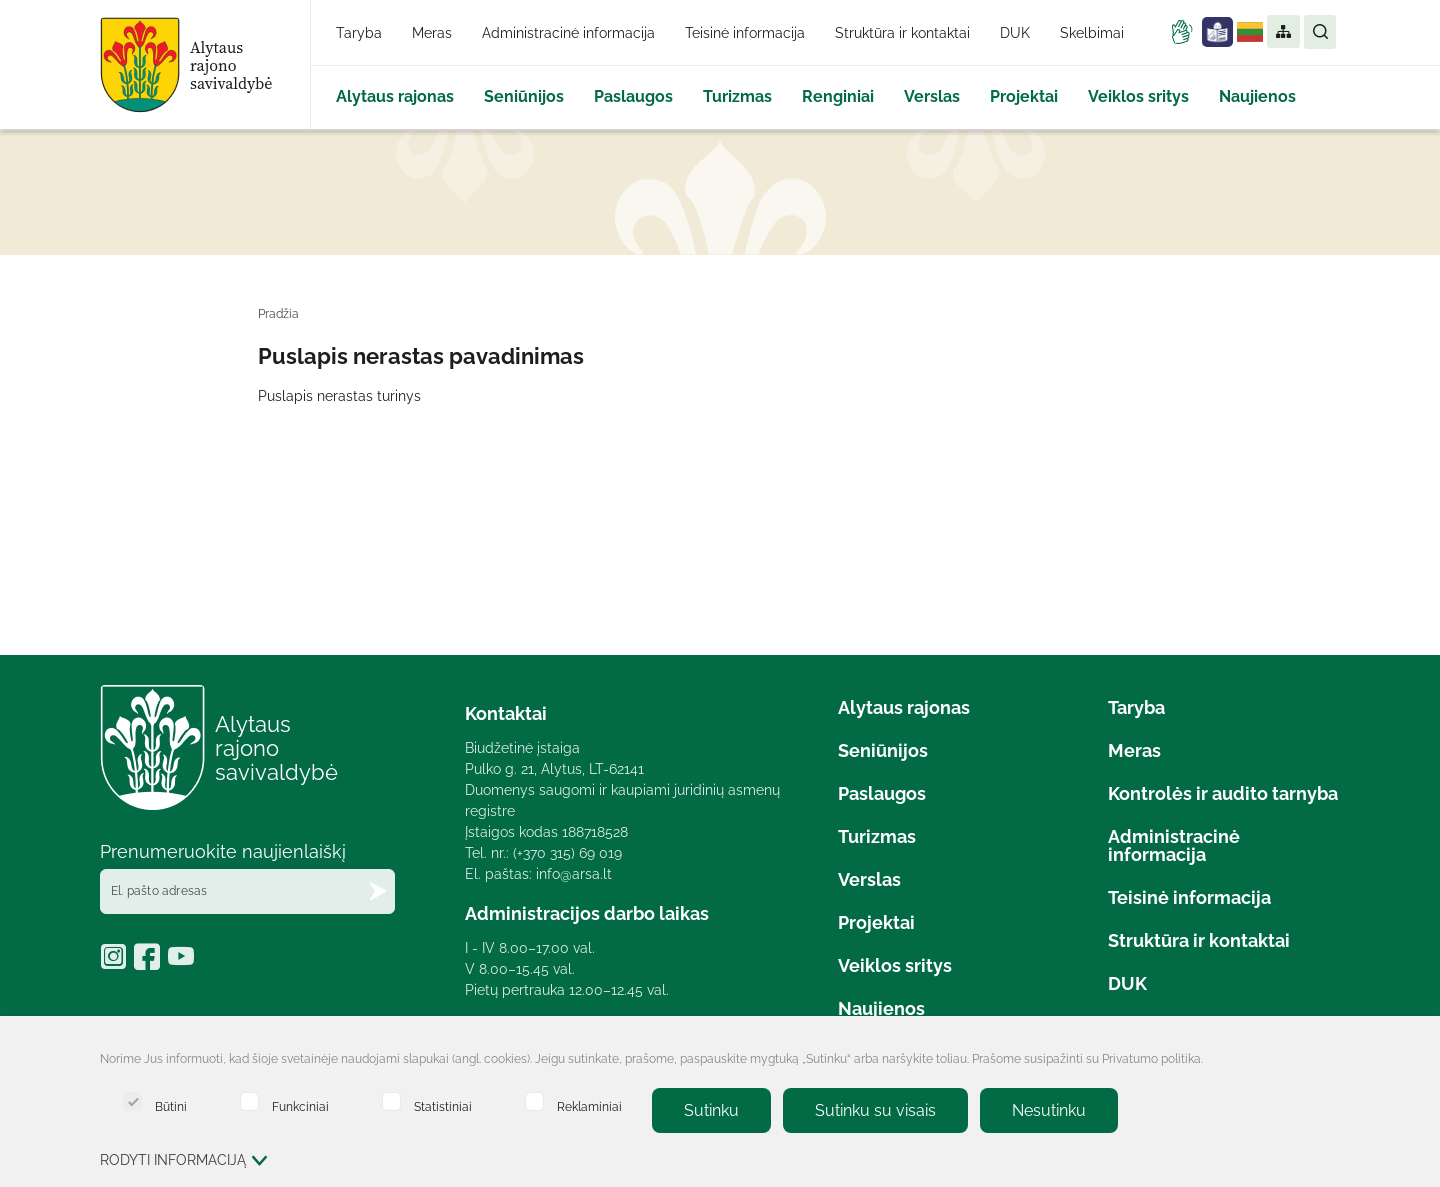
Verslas (932, 96)
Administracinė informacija (568, 33)
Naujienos (1257, 96)
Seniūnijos (524, 96)
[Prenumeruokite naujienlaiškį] (378, 891)
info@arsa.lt (574, 874)
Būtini (155, 1102)
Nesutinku (1049, 1110)
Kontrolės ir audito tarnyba (1223, 793)
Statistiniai (427, 1102)
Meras (432, 33)
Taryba (359, 33)
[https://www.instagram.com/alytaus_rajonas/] (117, 963)
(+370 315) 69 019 (567, 853)
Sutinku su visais (875, 1110)
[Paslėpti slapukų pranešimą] (1320, 1061)
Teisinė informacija (745, 33)
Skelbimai (1092, 33)
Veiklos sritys (1138, 96)
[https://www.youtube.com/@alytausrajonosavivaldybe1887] (183, 963)
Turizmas (737, 96)
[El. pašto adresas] (247, 891)
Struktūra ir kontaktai (902, 33)
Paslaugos (633, 96)
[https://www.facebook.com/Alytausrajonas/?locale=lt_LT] (151, 963)
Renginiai (838, 96)
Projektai (1024, 96)
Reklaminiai (573, 1102)
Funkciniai (284, 1102)
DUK (1015, 33)
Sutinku (711, 1110)
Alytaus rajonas (395, 96)
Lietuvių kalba (1250, 32)
